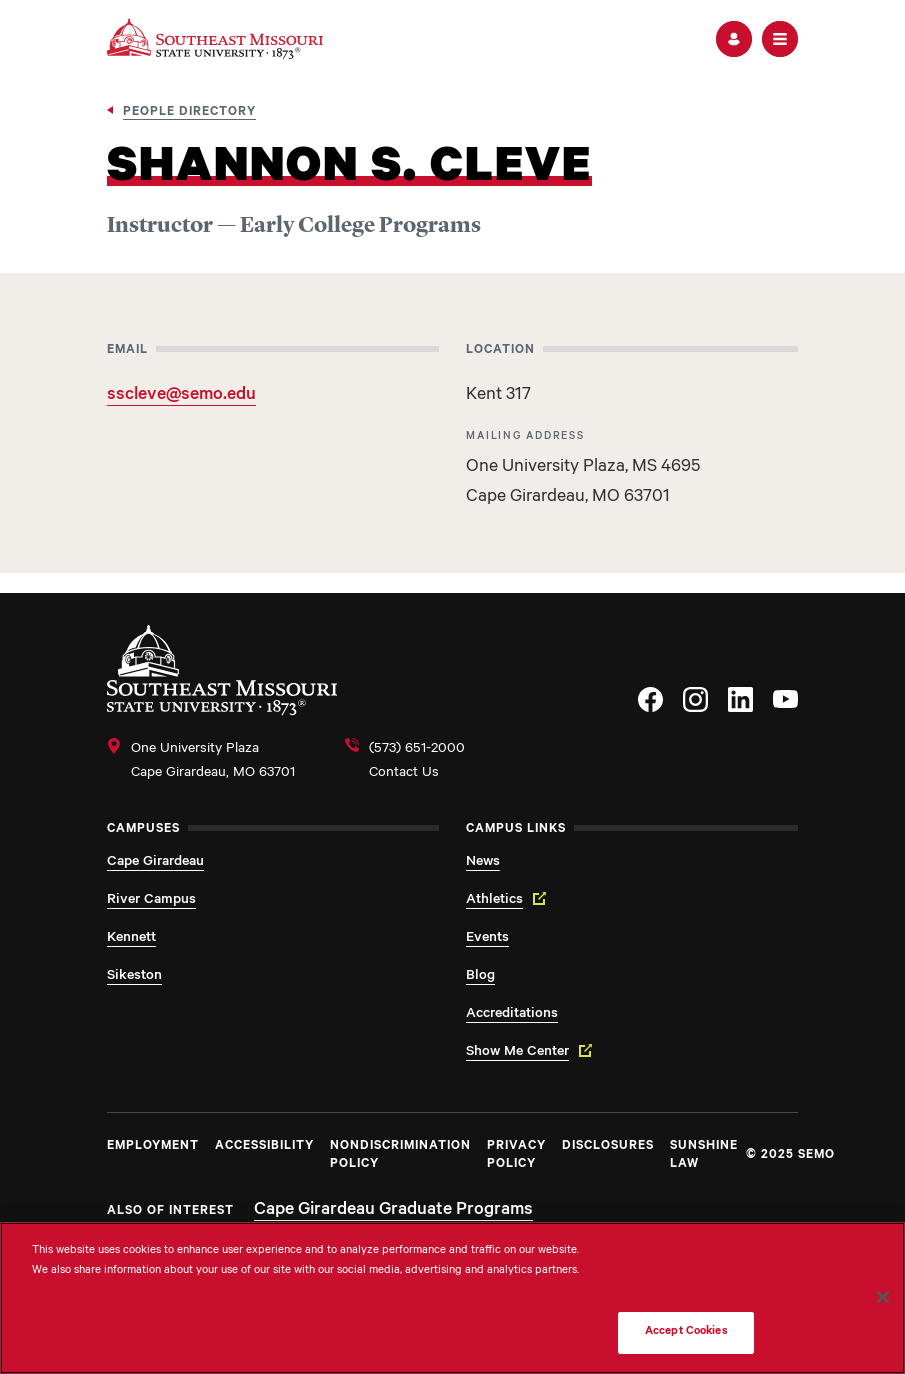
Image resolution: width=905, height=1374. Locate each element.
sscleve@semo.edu (181, 396)
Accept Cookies (686, 1332)
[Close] (883, 1297)
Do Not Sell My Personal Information (686, 1274)
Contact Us (404, 774)
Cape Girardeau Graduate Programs (393, 1211)
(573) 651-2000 (417, 750)
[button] (734, 39)
